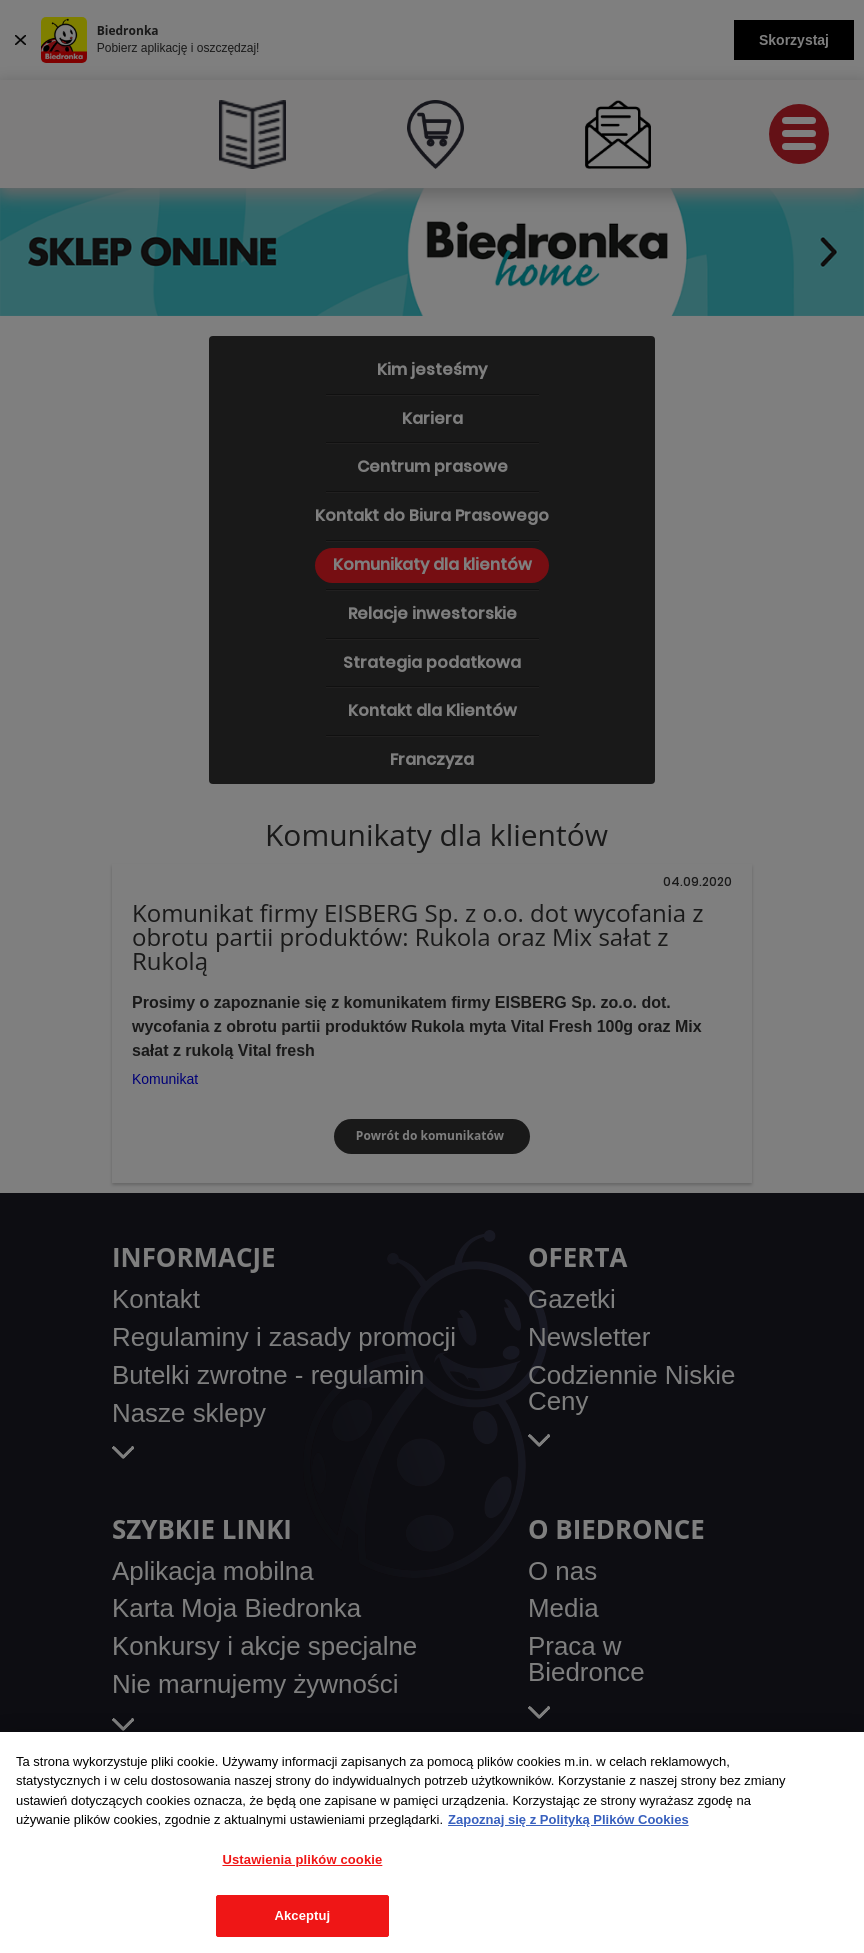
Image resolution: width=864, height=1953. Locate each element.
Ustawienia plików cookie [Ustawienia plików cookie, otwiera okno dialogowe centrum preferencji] (302, 1859)
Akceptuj (302, 1915)
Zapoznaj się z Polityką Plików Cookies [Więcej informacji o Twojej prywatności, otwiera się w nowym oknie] (568, 1819)
